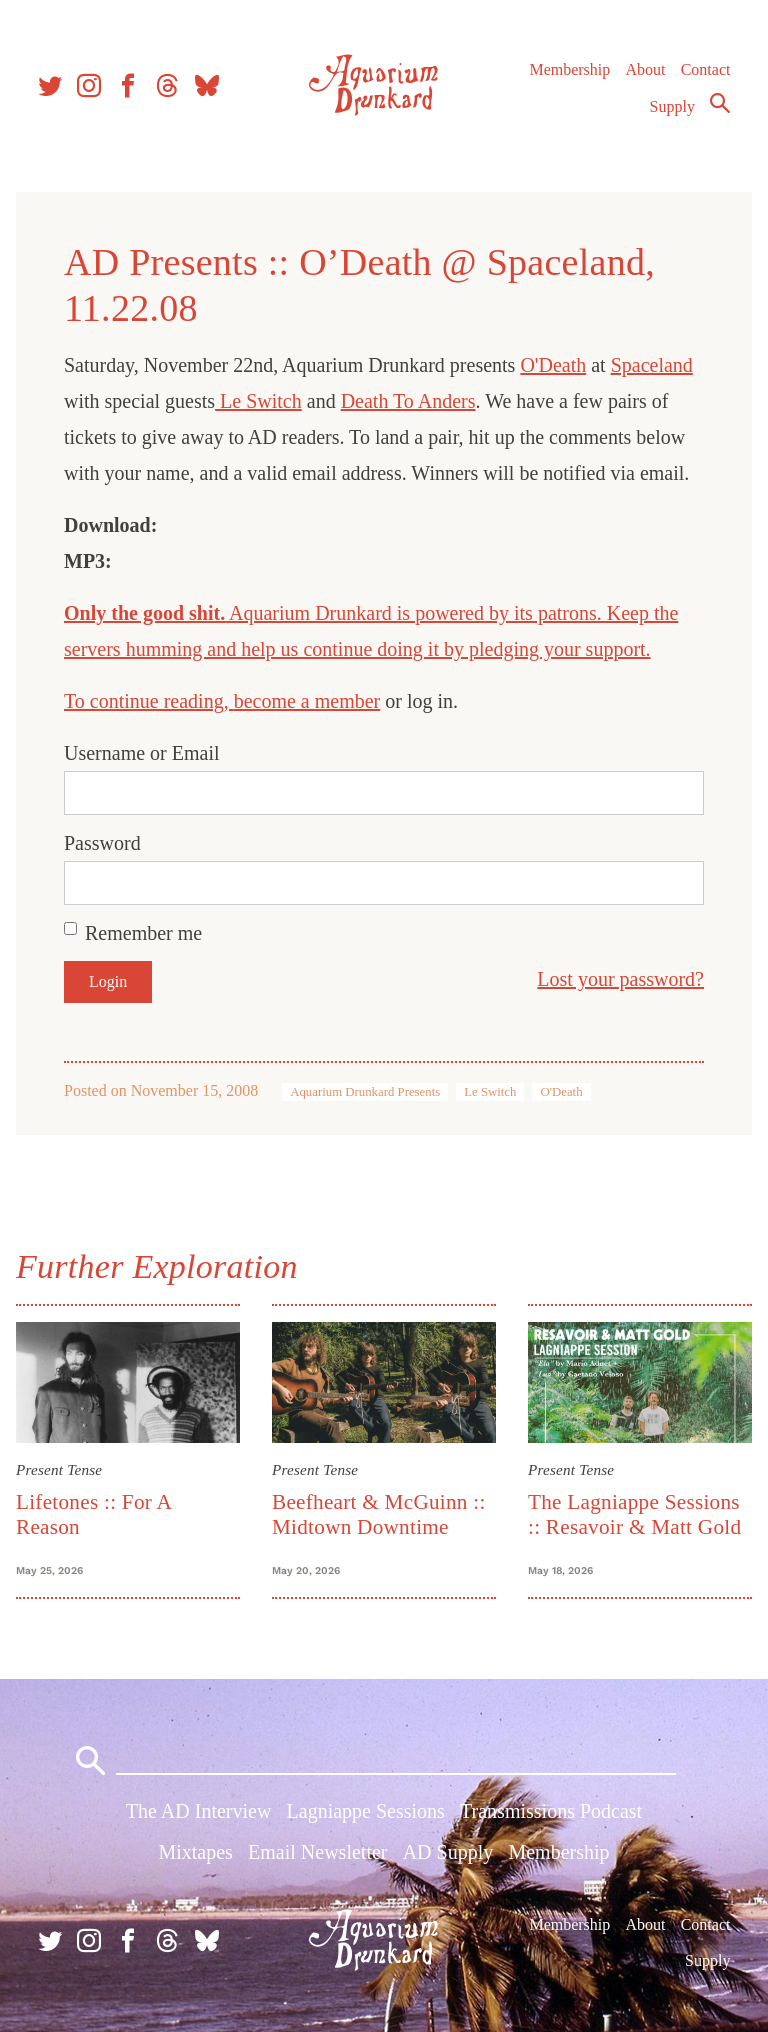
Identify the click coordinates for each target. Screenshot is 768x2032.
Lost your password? (620, 979)
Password (102, 843)
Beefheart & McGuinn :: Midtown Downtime (379, 1514)
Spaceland (652, 365)
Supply (672, 106)
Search (720, 103)
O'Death (553, 365)
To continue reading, (149, 701)
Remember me (143, 933)
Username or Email (142, 753)
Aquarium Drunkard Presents (365, 1092)
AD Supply (448, 1852)
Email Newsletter (317, 1852)
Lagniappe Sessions (366, 1811)
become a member (307, 701)
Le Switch (258, 401)
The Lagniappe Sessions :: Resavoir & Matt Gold (634, 1514)
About (645, 69)
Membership (569, 69)
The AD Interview (199, 1811)
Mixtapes (195, 1852)
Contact (706, 69)
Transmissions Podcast (551, 1811)
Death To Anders (408, 401)
